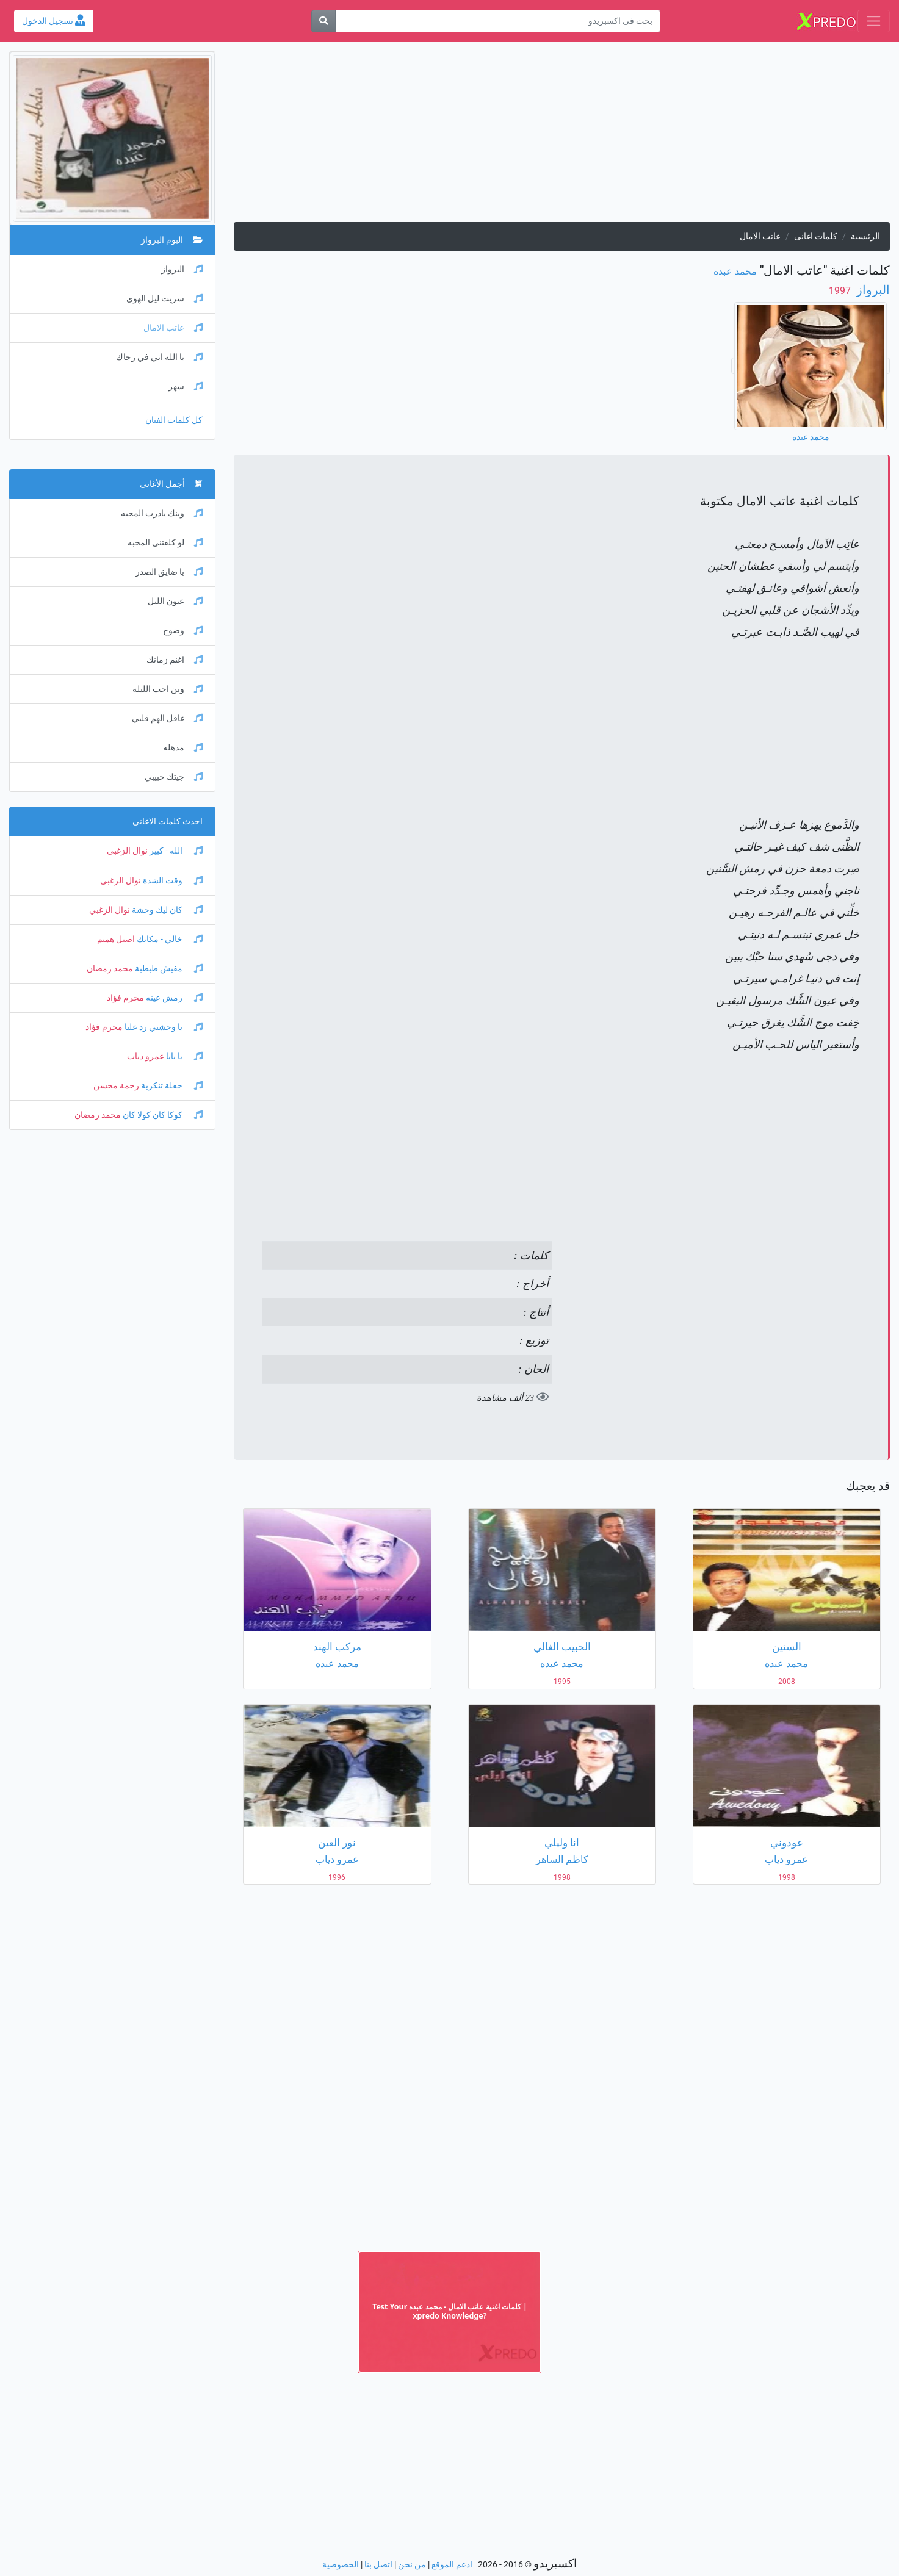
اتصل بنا (378, 2565)
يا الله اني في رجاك (159, 357)
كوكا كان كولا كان (162, 1115)
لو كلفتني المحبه (165, 543)
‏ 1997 (841, 291)
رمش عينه (173, 998)
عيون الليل (175, 601)
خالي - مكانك (169, 939)
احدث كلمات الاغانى (167, 821)
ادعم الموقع (451, 2565)
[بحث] (323, 21)
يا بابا (183, 1056)
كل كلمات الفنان (174, 420)
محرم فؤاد (125, 998)
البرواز (871, 289)
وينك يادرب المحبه (162, 513)
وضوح (183, 630)
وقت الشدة (172, 881)
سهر (185, 386)
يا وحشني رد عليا (163, 1027)
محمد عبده (735, 271)
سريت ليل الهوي (164, 298)
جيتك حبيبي (174, 777)
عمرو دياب (145, 1056)
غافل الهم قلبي (167, 718)
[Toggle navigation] (873, 21)
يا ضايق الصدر (169, 572)
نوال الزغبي (127, 851)
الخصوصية (340, 2565)
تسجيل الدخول (53, 21)
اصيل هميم (116, 939)
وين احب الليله (167, 689)
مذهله (183, 748)
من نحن (412, 2565)
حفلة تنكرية (171, 1086)
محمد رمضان (110, 968)
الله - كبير (175, 851)
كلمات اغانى (815, 236)
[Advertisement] (562, 136)
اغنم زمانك (174, 660)
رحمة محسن (116, 1086)
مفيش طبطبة (168, 968)
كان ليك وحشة (166, 910)
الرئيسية (865, 236)
